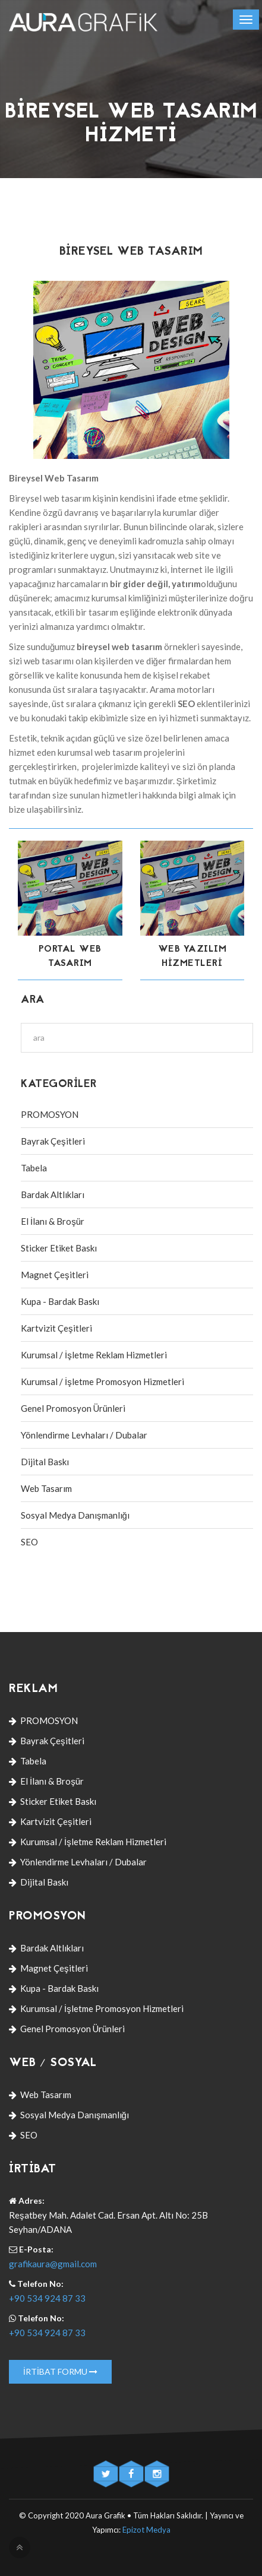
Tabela (34, 1167)
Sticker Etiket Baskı (59, 1248)
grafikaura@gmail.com (53, 2263)
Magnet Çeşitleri (55, 1274)
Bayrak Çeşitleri (53, 1141)
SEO (29, 1541)
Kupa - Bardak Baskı (60, 1301)
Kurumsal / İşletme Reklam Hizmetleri (94, 1354)
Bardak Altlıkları (52, 1194)
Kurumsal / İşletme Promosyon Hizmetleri (102, 1381)
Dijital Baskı (45, 1461)
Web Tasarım (46, 1488)
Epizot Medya (146, 2529)
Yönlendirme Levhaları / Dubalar (84, 1435)
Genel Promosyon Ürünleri (73, 1408)
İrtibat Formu (60, 2371)
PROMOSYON (49, 1114)
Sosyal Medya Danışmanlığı (75, 1515)
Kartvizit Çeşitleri (56, 1328)
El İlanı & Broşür (52, 1221)
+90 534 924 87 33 (47, 2298)
